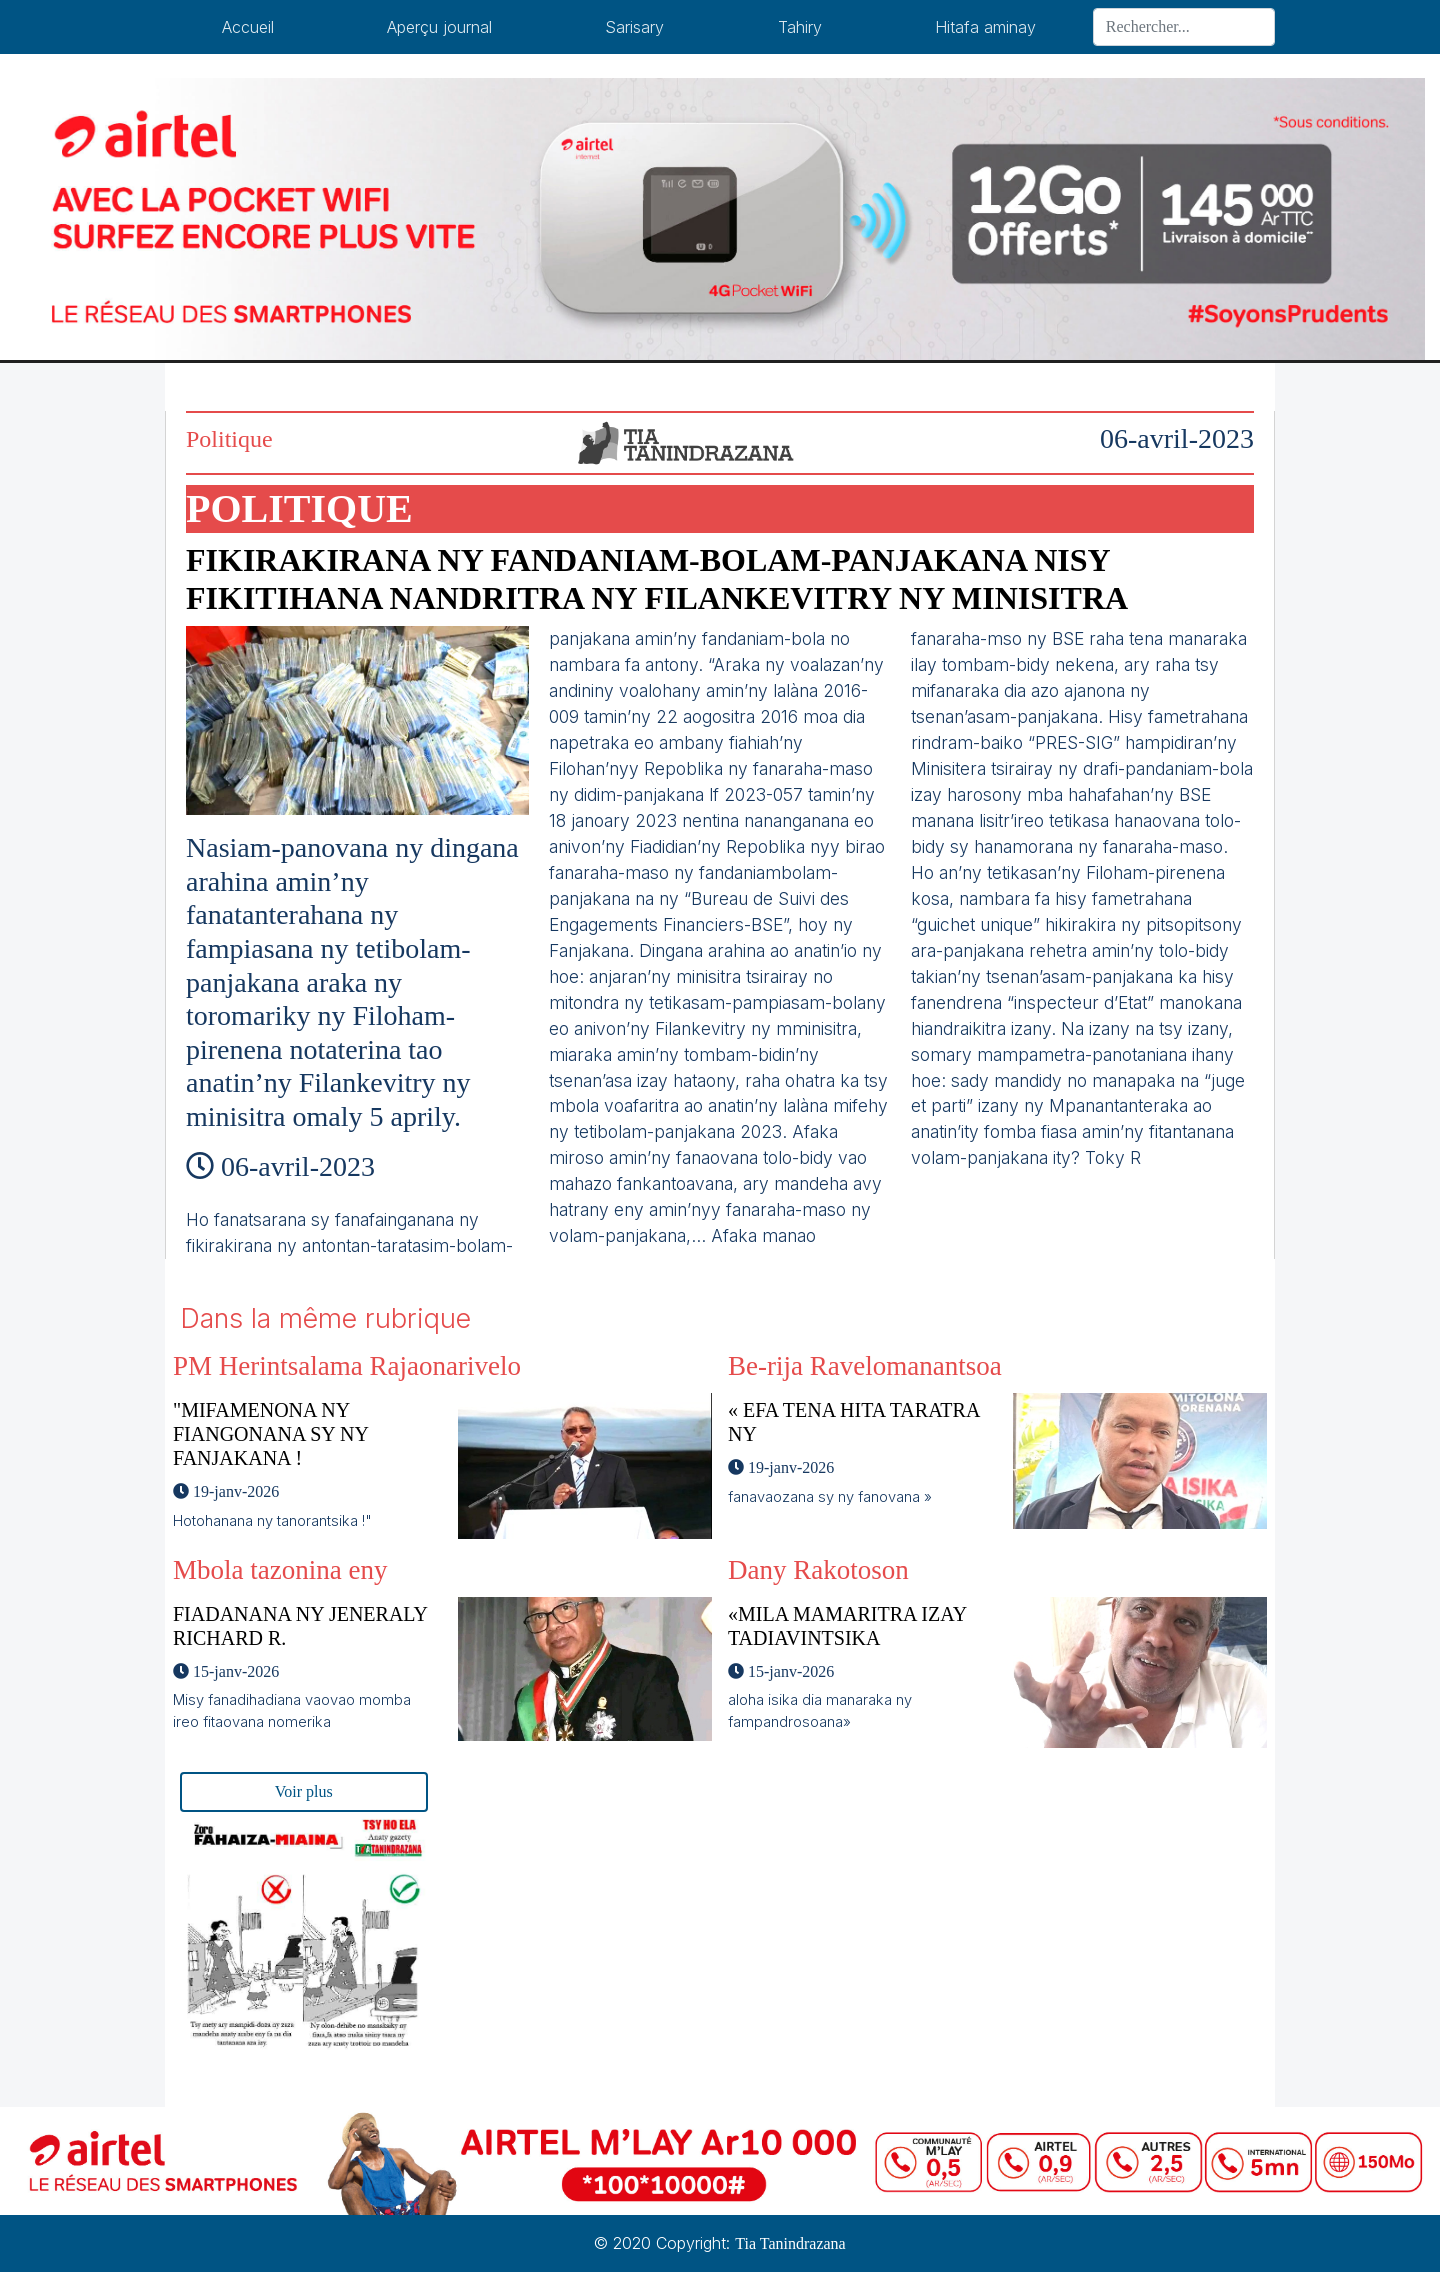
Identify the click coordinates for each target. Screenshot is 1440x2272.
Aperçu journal (439, 27)
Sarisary (634, 27)
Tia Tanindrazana (790, 2243)
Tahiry (800, 27)
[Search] (1184, 27)
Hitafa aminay (985, 27)
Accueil (248, 27)
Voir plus (304, 1791)
